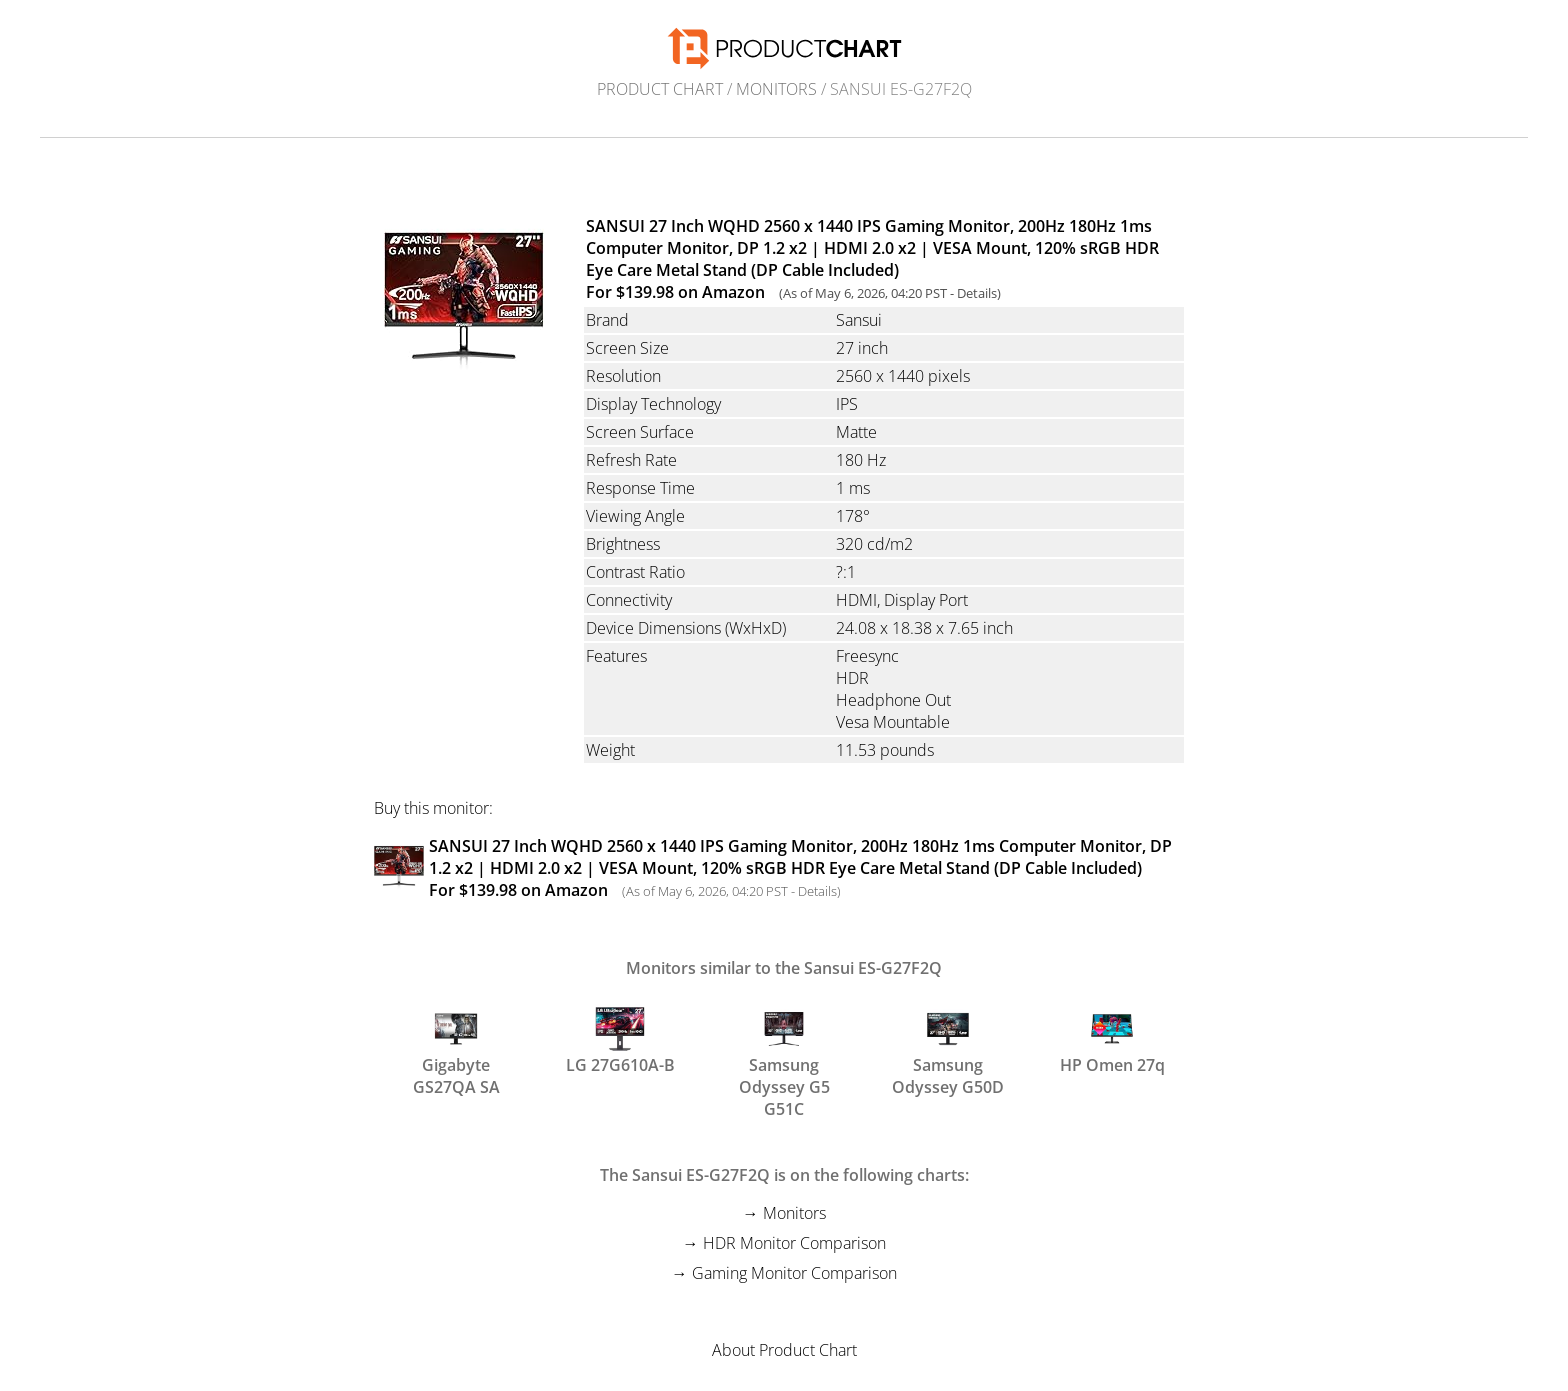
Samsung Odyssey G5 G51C (784, 1049)
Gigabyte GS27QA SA (456, 1049)
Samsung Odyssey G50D (948, 1049)
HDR (852, 678)
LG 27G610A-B (620, 1040)
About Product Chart (784, 1350)
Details (977, 293)
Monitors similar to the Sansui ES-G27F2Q (784, 968)
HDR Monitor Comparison (794, 1243)
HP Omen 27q (1112, 1040)
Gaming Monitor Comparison (794, 1273)
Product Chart (660, 89)
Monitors (776, 89)
